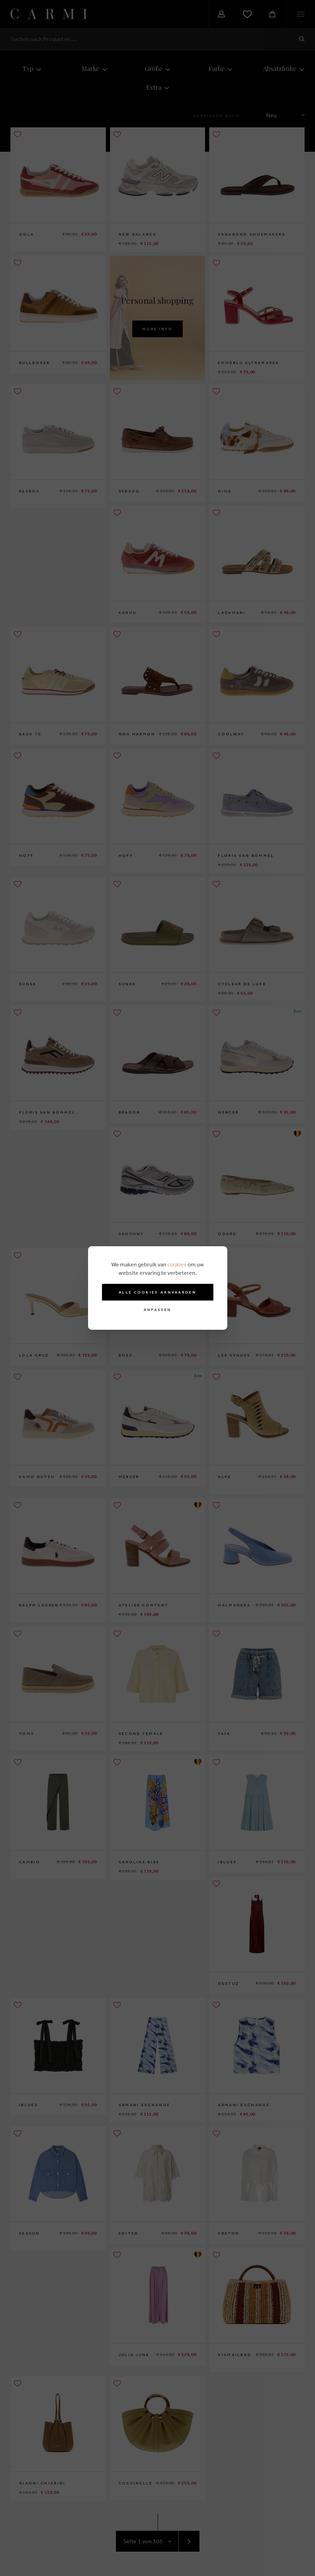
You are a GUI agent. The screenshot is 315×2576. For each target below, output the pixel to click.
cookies (177, 1264)
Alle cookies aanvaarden (157, 1292)
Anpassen (157, 1309)
